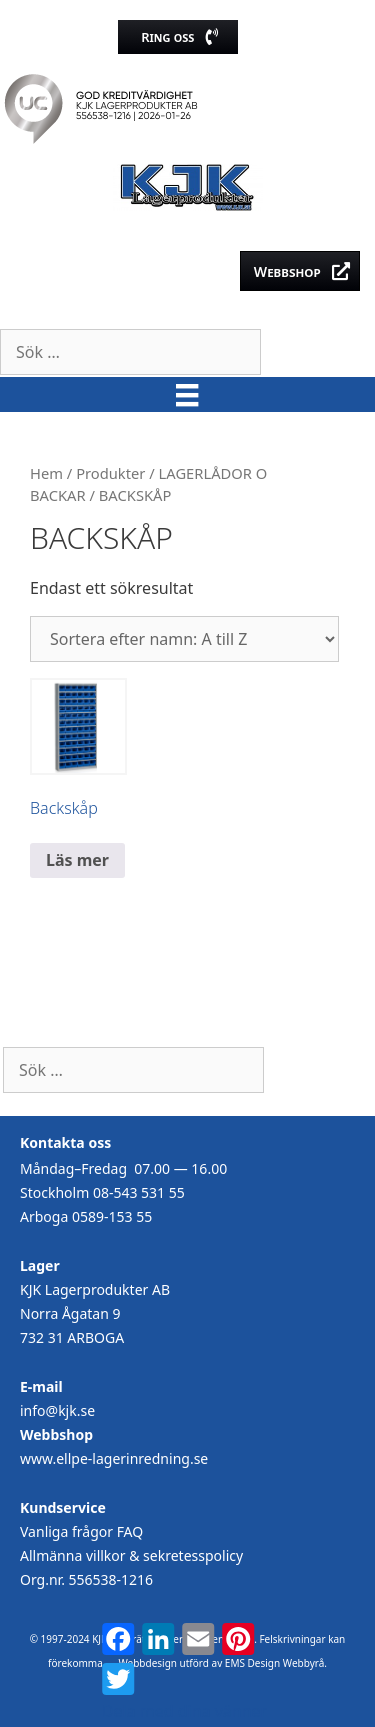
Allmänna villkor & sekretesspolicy (131, 1555)
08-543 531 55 (139, 1192)
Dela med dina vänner (184, 1711)
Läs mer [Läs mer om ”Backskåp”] (77, 860)
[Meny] (187, 394)
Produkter (110, 473)
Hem (46, 473)
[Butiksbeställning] (184, 639)
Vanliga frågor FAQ (81, 1531)
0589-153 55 (112, 1216)
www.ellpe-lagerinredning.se (114, 1458)
